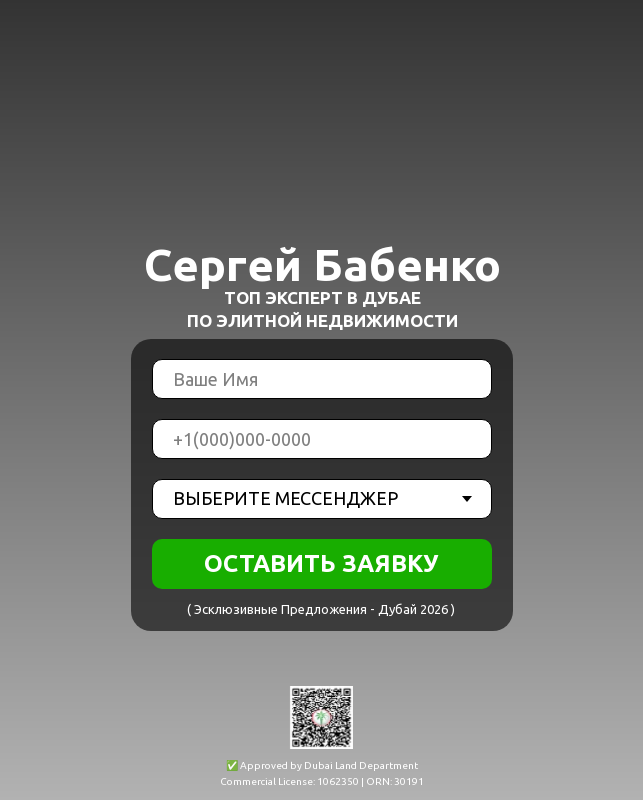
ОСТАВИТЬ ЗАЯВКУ (321, 563)
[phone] (322, 439)
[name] (322, 379)
